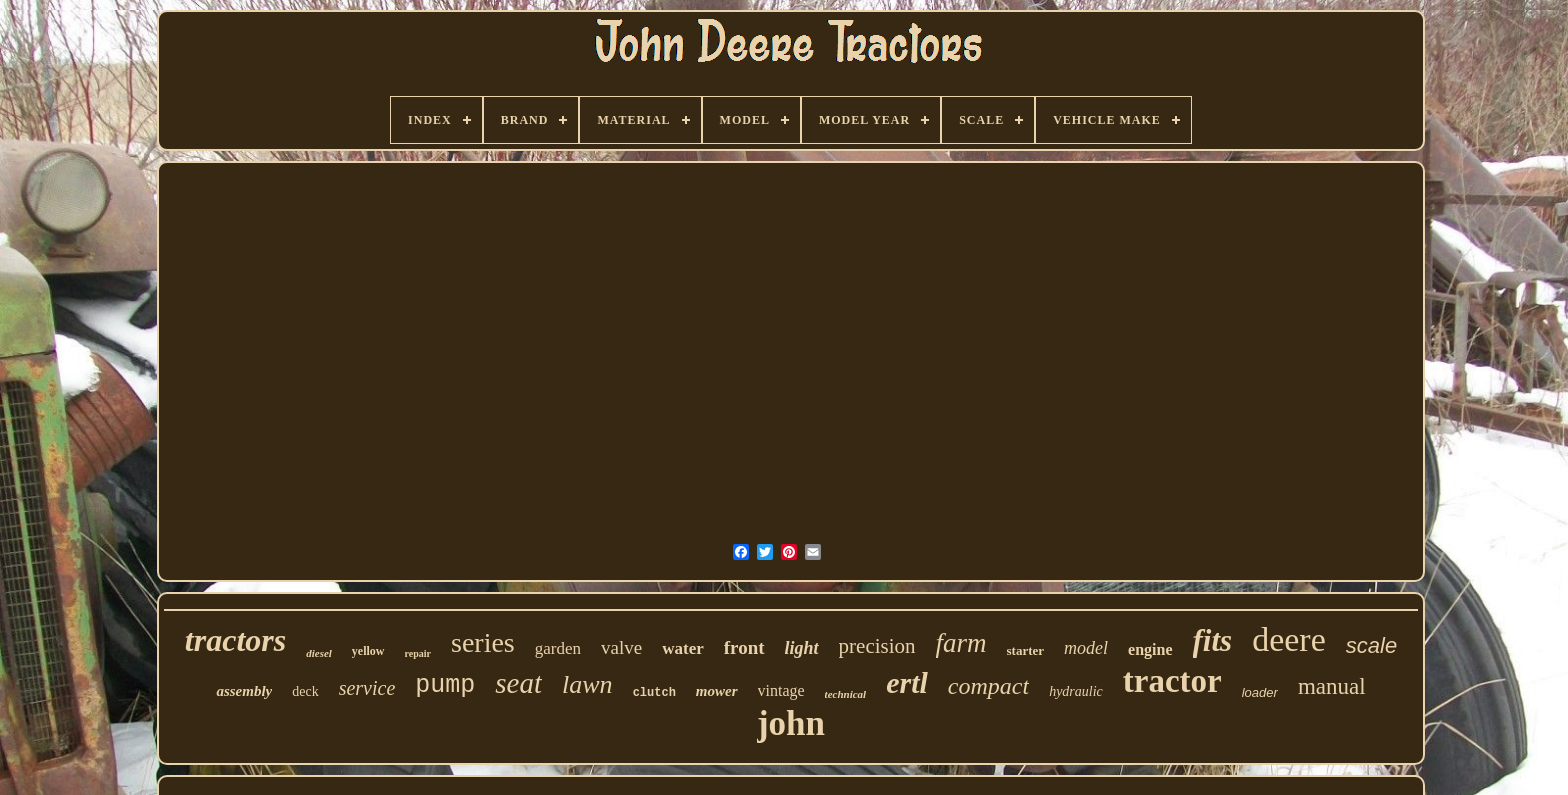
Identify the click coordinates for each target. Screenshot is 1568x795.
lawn (587, 684)
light (802, 648)
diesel (319, 653)
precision (877, 646)
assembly (244, 691)
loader (1260, 692)
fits (1213, 640)
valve (621, 647)
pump (445, 685)
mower (717, 691)
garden (558, 648)
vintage (781, 690)
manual (1332, 686)
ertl (907, 682)
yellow (368, 651)
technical (846, 694)
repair (418, 653)
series (483, 642)
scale (1371, 645)
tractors (235, 640)
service (367, 688)
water (683, 648)
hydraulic (1076, 691)
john (791, 723)
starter (1026, 650)
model (1086, 648)
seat (518, 683)
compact (988, 686)
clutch (654, 693)
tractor (1172, 681)
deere (1289, 639)
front (744, 647)
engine (1150, 649)
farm (961, 643)
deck (305, 691)
